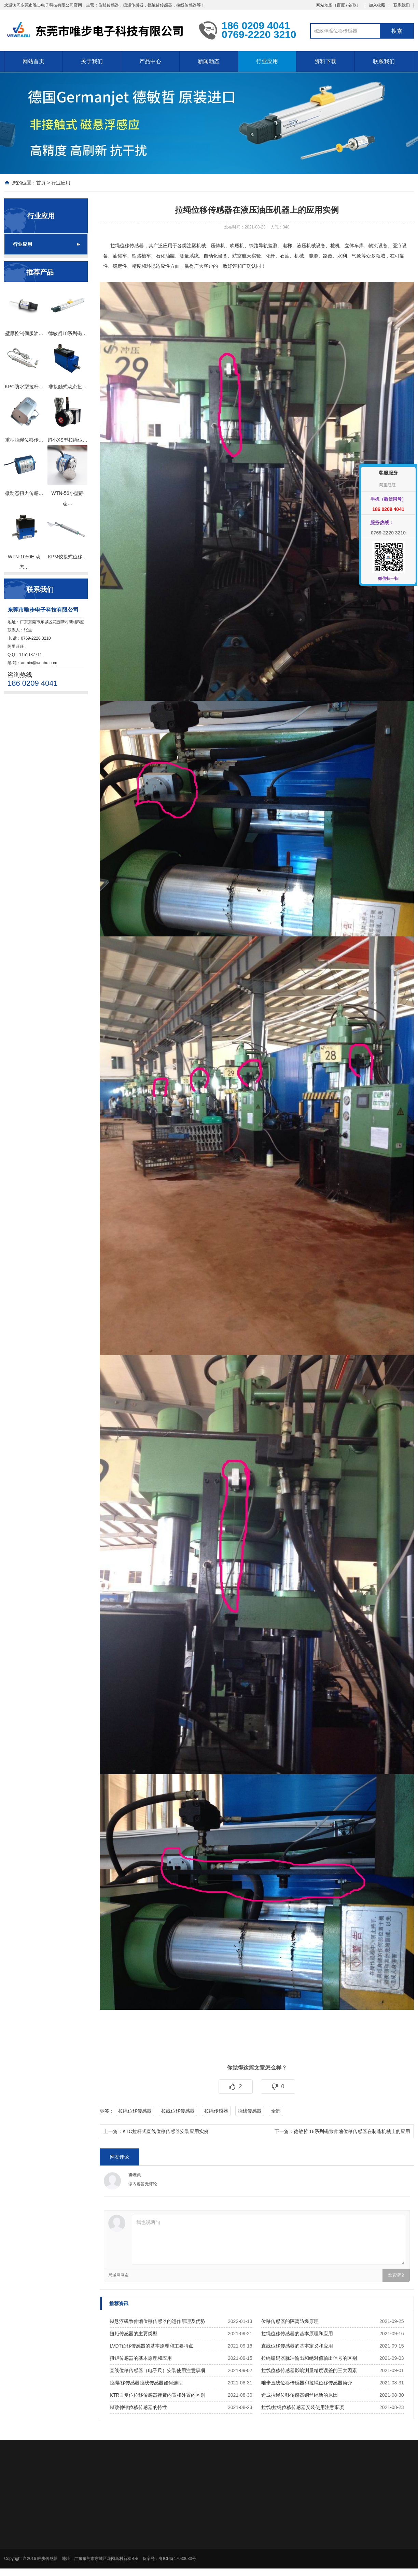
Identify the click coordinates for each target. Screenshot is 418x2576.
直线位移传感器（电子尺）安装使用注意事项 (157, 2370)
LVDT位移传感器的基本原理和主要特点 (151, 2346)
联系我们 (401, 5)
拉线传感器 (250, 2111)
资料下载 (325, 61)
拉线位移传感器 (178, 2111)
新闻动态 (209, 61)
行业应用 (267, 61)
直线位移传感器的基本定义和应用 (297, 2346)
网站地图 (324, 5)
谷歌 (352, 5)
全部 (276, 2111)
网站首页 (33, 61)
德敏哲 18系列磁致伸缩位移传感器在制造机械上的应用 (352, 2131)
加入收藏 (377, 5)
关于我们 (92, 61)
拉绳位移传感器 (127, 245)
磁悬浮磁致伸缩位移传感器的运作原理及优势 (157, 2321)
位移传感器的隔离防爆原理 (290, 2321)
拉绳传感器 (216, 2111)
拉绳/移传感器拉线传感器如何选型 (146, 2382)
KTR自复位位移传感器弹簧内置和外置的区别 (157, 2395)
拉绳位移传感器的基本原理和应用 (297, 2333)
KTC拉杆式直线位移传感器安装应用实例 (166, 2131)
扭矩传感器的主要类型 (133, 2333)
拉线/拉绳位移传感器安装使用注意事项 (302, 2407)
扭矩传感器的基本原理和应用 (141, 2358)
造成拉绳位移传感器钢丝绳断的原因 (299, 2395)
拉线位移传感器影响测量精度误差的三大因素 (309, 2370)
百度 (341, 5)
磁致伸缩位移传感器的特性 (138, 2407)
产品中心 (150, 61)
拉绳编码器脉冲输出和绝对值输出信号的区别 (309, 2358)
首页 (41, 182)
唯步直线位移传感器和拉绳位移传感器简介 (306, 2382)
